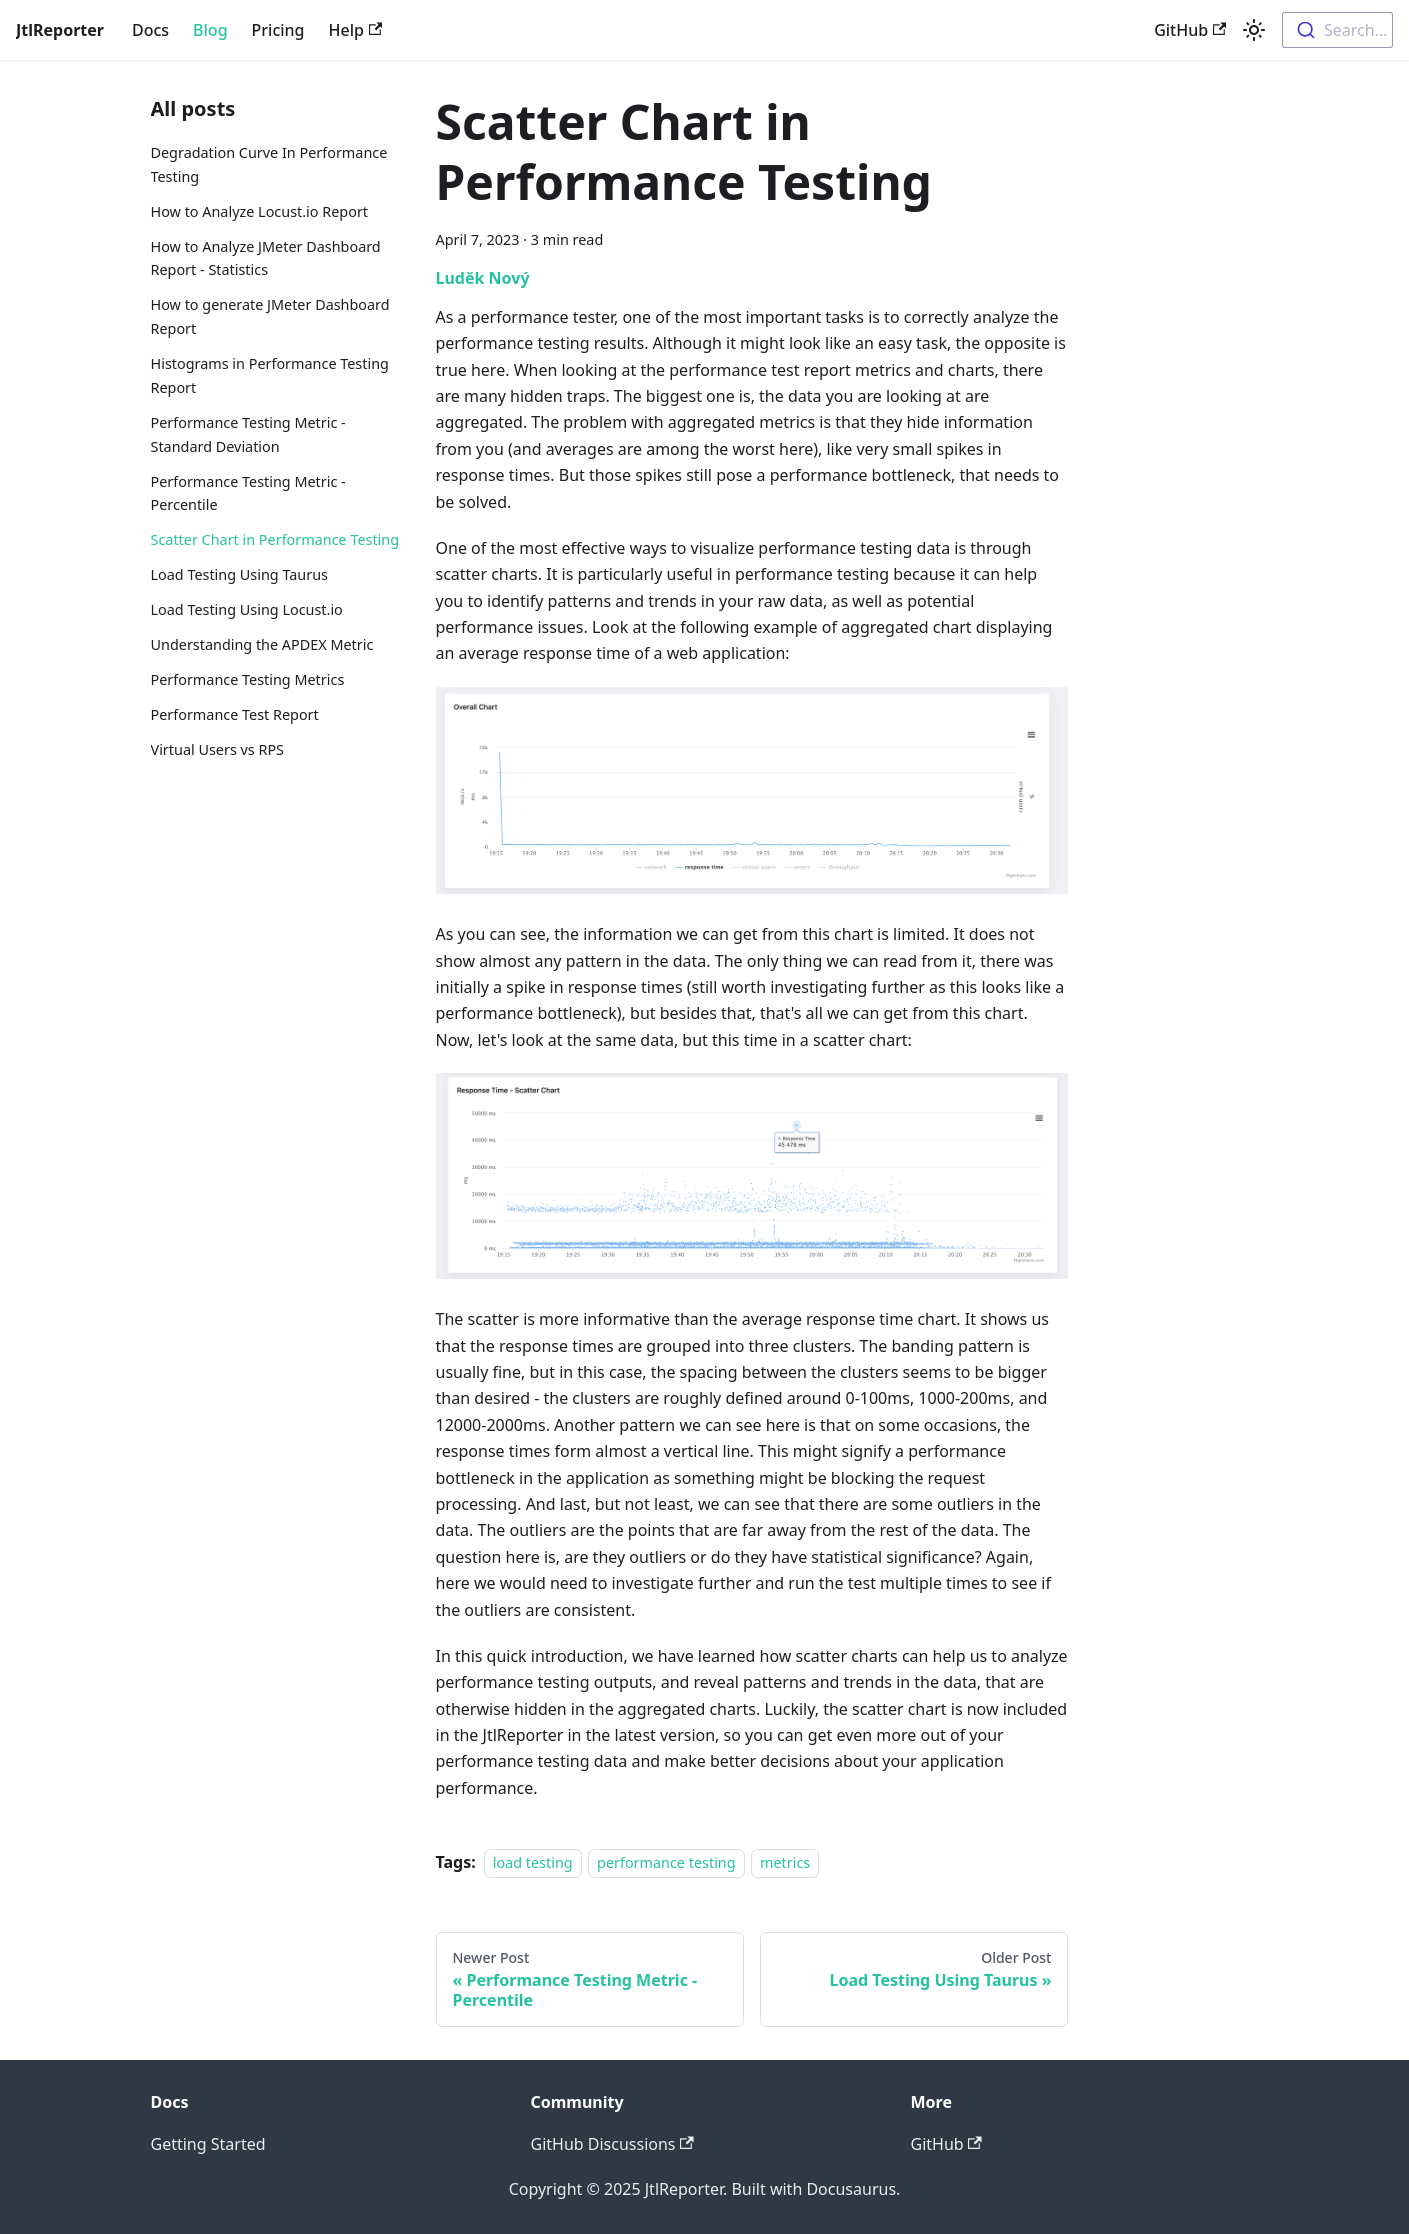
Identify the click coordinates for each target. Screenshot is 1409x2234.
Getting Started (208, 2144)
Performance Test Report (235, 714)
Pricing (278, 30)
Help (356, 30)
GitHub (1190, 30)
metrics (785, 1862)
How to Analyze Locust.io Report (260, 211)
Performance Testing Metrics (248, 679)
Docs (150, 30)
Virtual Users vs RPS (218, 749)
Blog (210, 30)
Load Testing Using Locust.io (247, 609)
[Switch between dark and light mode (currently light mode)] (1254, 30)
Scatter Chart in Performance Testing (275, 539)
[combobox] (1337, 30)
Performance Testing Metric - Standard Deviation (248, 434)
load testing (533, 1862)
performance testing (666, 1862)
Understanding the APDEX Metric (262, 644)
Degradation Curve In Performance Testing (269, 164)
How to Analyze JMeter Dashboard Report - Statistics (266, 258)
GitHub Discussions (612, 2144)
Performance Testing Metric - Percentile (248, 493)
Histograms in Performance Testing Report (270, 375)
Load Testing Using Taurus (239, 574)
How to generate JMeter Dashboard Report (270, 316)
